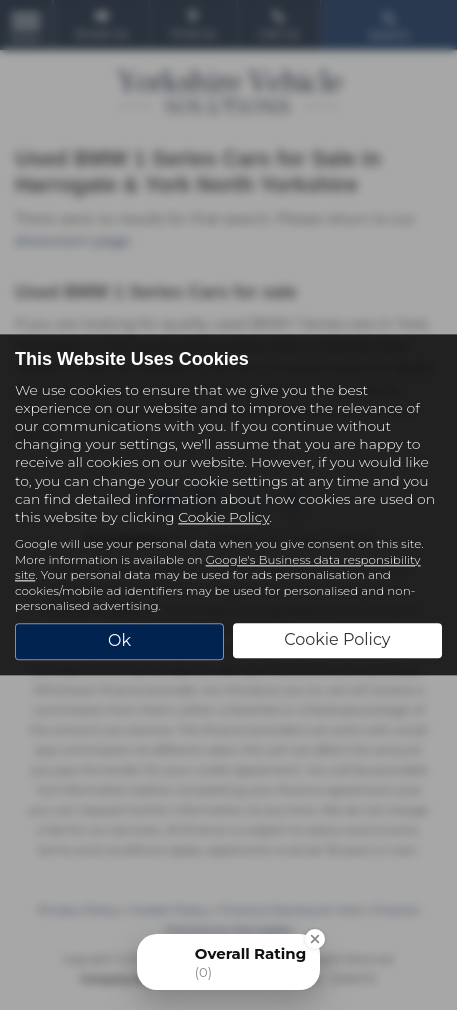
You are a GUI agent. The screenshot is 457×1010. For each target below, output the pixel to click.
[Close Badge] (315, 939)
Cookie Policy (223, 517)
